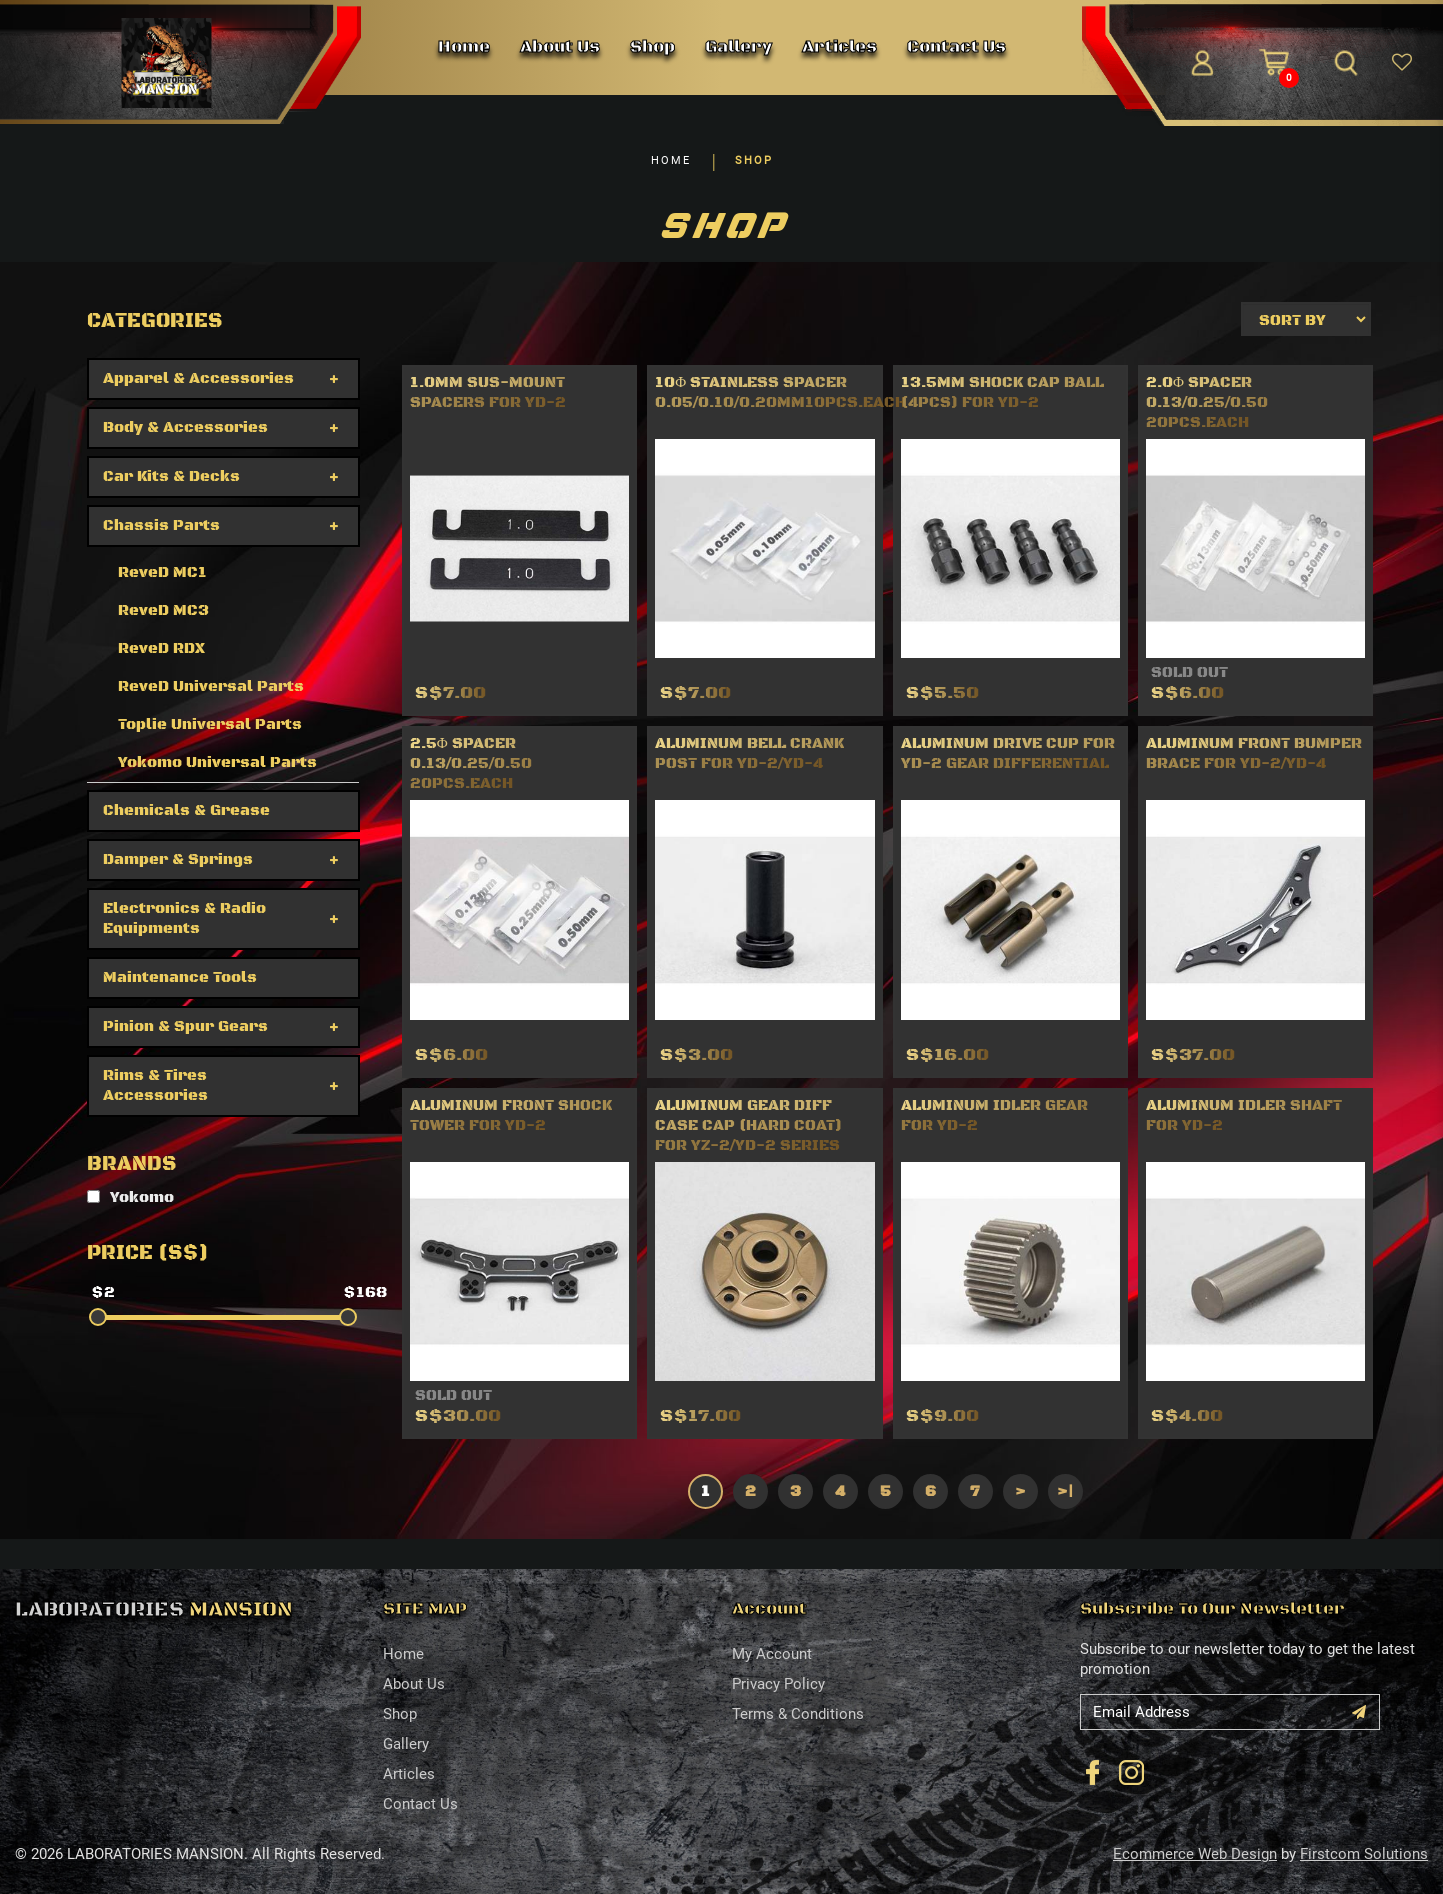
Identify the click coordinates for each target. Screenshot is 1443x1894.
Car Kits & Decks (171, 476)
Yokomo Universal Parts (217, 762)
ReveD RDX (161, 648)
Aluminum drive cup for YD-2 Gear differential (1008, 753)
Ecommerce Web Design (1195, 1854)
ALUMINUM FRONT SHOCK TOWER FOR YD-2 (511, 1115)
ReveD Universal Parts (211, 686)
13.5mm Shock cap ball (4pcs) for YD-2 (1002, 392)
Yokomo (130, 1197)
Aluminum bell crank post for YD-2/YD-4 (749, 753)
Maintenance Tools (180, 977)
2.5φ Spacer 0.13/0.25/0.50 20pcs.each (471, 763)
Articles (409, 1774)
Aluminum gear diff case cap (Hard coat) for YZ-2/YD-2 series (748, 1125)
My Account (772, 1654)
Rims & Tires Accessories (155, 1085)
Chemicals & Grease (186, 810)
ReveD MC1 (162, 572)
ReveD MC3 (163, 610)
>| (1065, 1491)
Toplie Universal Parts (210, 724)
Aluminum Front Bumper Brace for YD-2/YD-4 (1254, 753)
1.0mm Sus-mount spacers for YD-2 (488, 392)
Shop (400, 1714)
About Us (414, 1684)
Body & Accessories (185, 427)
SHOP (754, 160)
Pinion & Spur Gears (185, 1026)
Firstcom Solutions (1364, 1854)
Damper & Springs (178, 859)
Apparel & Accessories (198, 378)
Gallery (406, 1744)
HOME (671, 160)
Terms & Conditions (798, 1714)
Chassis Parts (161, 525)
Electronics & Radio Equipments (184, 918)
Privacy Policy (778, 1684)
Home (403, 1654)
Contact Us (420, 1804)
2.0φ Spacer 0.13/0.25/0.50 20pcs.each (1207, 402)
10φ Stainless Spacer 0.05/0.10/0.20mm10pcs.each (780, 392)
